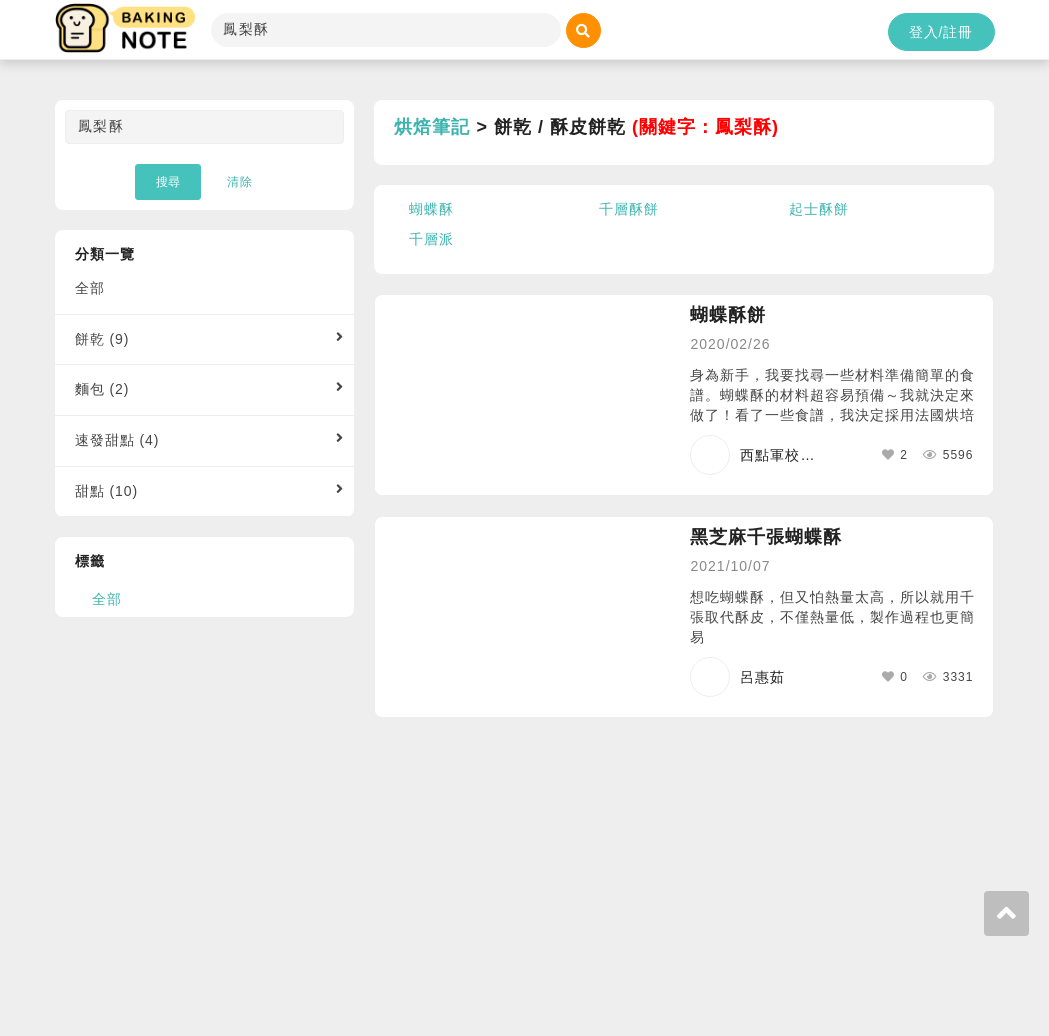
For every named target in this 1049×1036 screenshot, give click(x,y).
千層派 (431, 239)
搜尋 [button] (168, 182)
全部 (90, 288)
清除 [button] (240, 182)
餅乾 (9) (102, 339)
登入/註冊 (941, 32)
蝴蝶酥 (431, 209)
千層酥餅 (629, 209)
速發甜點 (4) (117, 440)
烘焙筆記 (432, 127)
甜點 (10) (107, 491)
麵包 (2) (102, 389)
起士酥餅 (819, 209)
